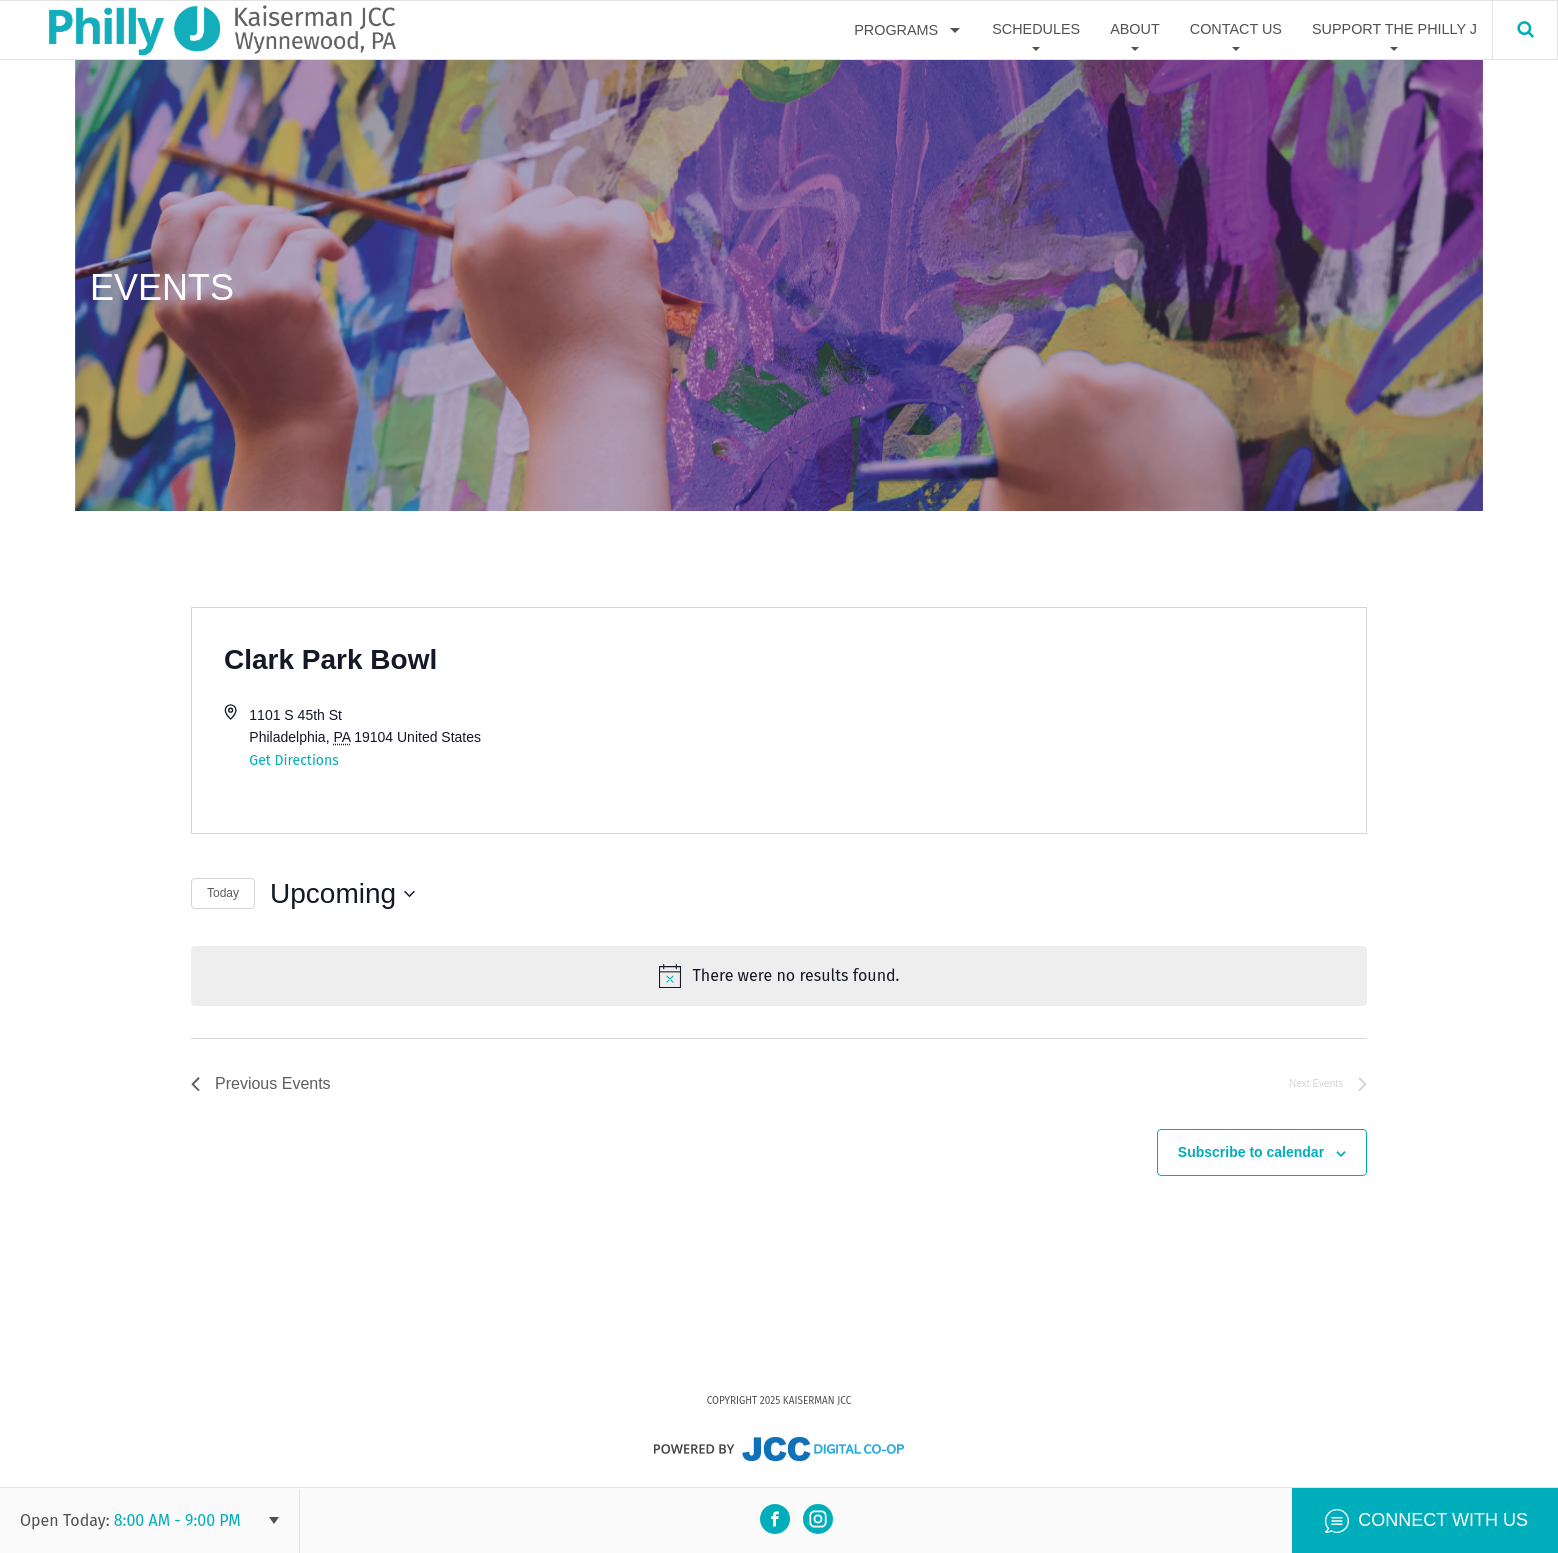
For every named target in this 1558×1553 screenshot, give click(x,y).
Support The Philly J (1394, 29)
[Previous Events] (261, 1084)
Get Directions (293, 760)
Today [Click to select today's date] (223, 893)
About (1135, 29)
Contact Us (1236, 29)
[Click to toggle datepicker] (342, 894)
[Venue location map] (1072, 720)
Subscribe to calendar (1251, 1152)
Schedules (1036, 29)
